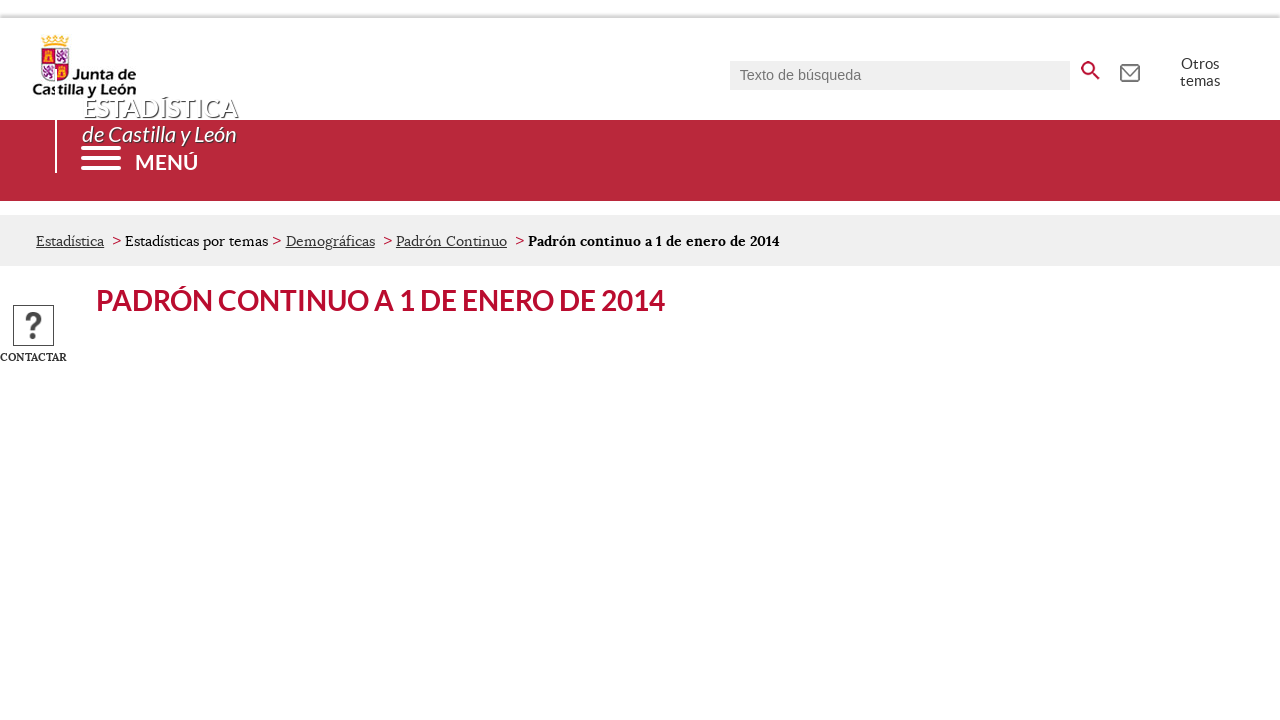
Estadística (70, 241)
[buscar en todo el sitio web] (1090, 67)
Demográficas (330, 241)
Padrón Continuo (451, 241)
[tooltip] (1129, 70)
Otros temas (1200, 72)
